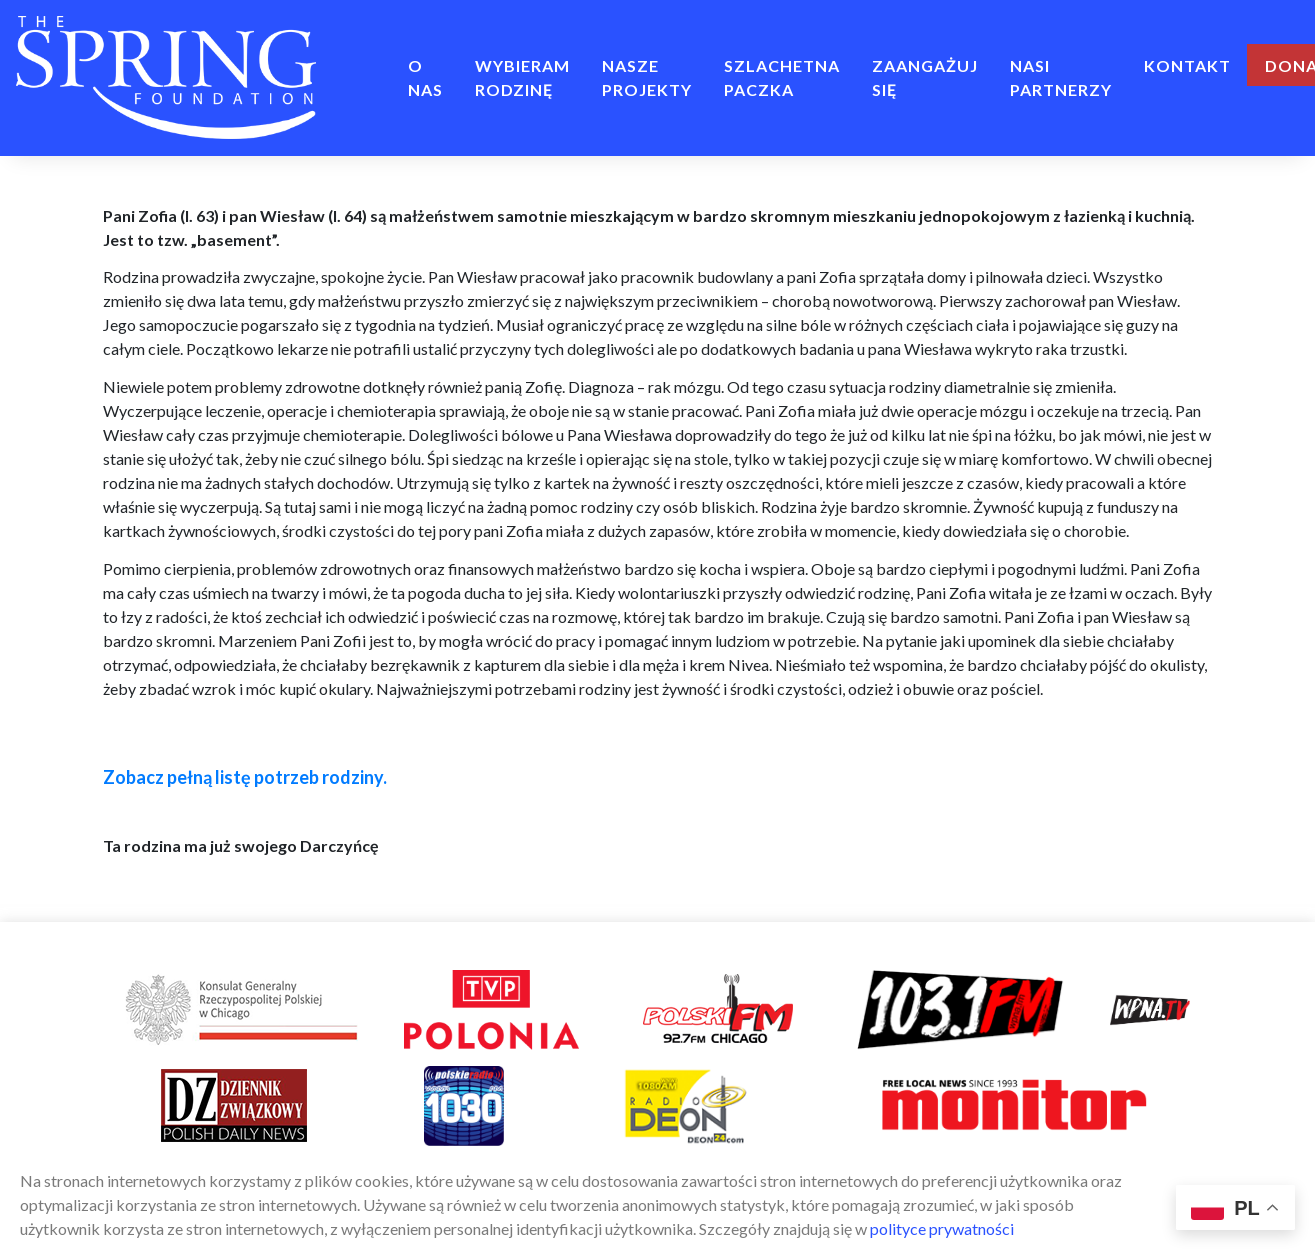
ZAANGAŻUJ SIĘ (925, 77)
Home (362, 65)
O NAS (425, 77)
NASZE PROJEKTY (647, 77)
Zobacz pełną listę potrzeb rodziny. (245, 777)
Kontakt (1187, 65)
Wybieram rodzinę (522, 77)
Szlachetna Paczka (782, 77)
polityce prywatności (942, 1228)
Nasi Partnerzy (1061, 77)
